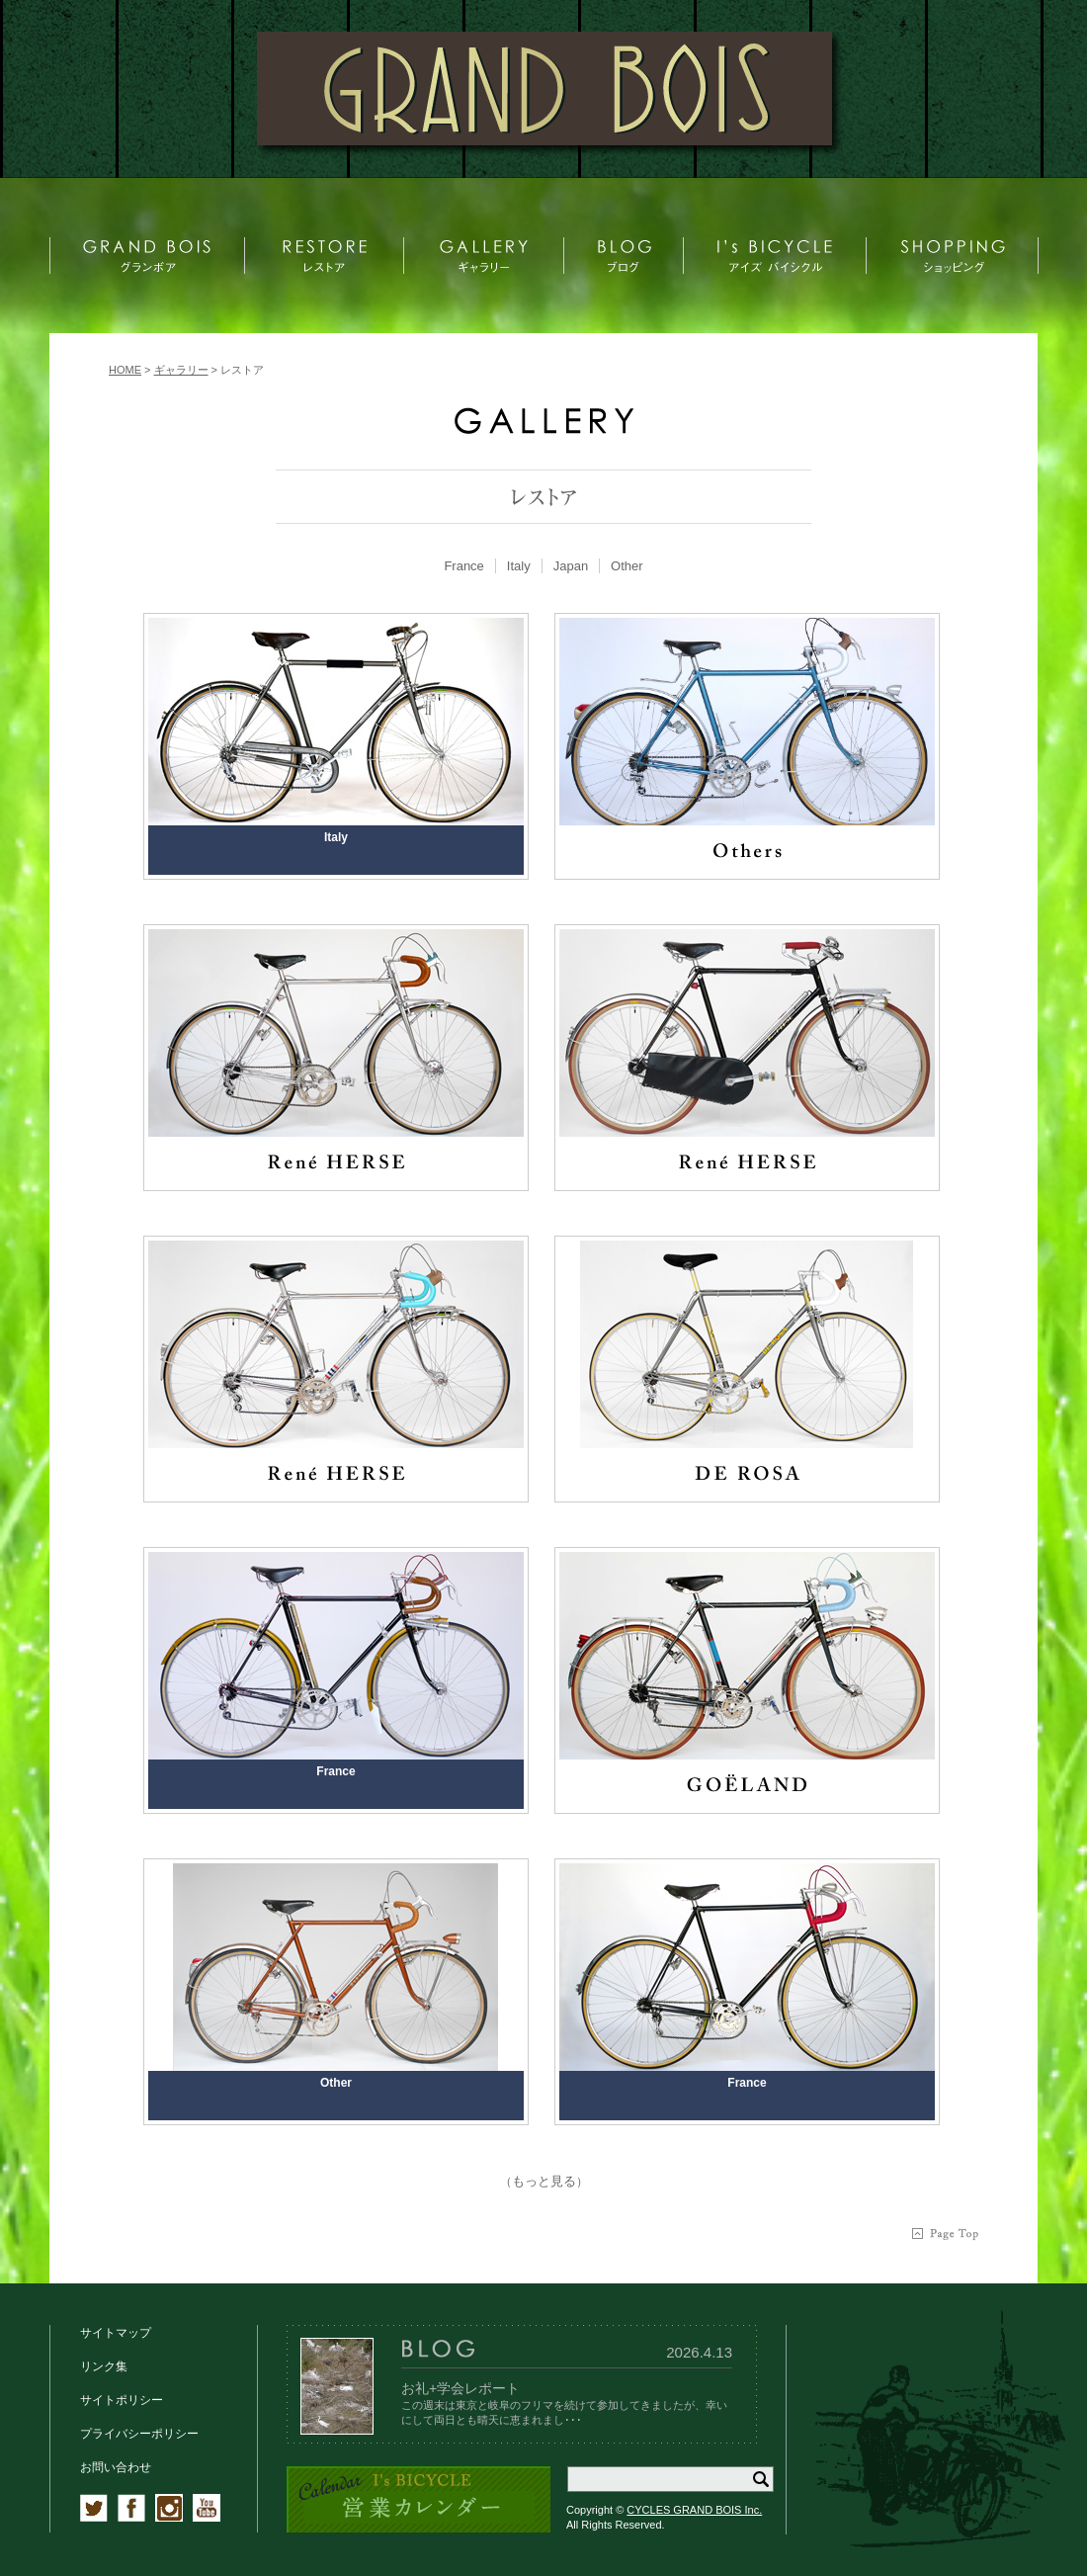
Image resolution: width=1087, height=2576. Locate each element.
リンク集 (103, 2366)
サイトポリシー (121, 2400)
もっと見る (544, 2181)
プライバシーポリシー (139, 2434)
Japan (570, 565)
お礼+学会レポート (460, 2388)
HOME (125, 370)
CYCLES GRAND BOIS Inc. (694, 2510)
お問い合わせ (115, 2467)
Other (627, 565)
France (463, 565)
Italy (519, 565)
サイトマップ (115, 2333)
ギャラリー (181, 370)
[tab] (464, 565)
